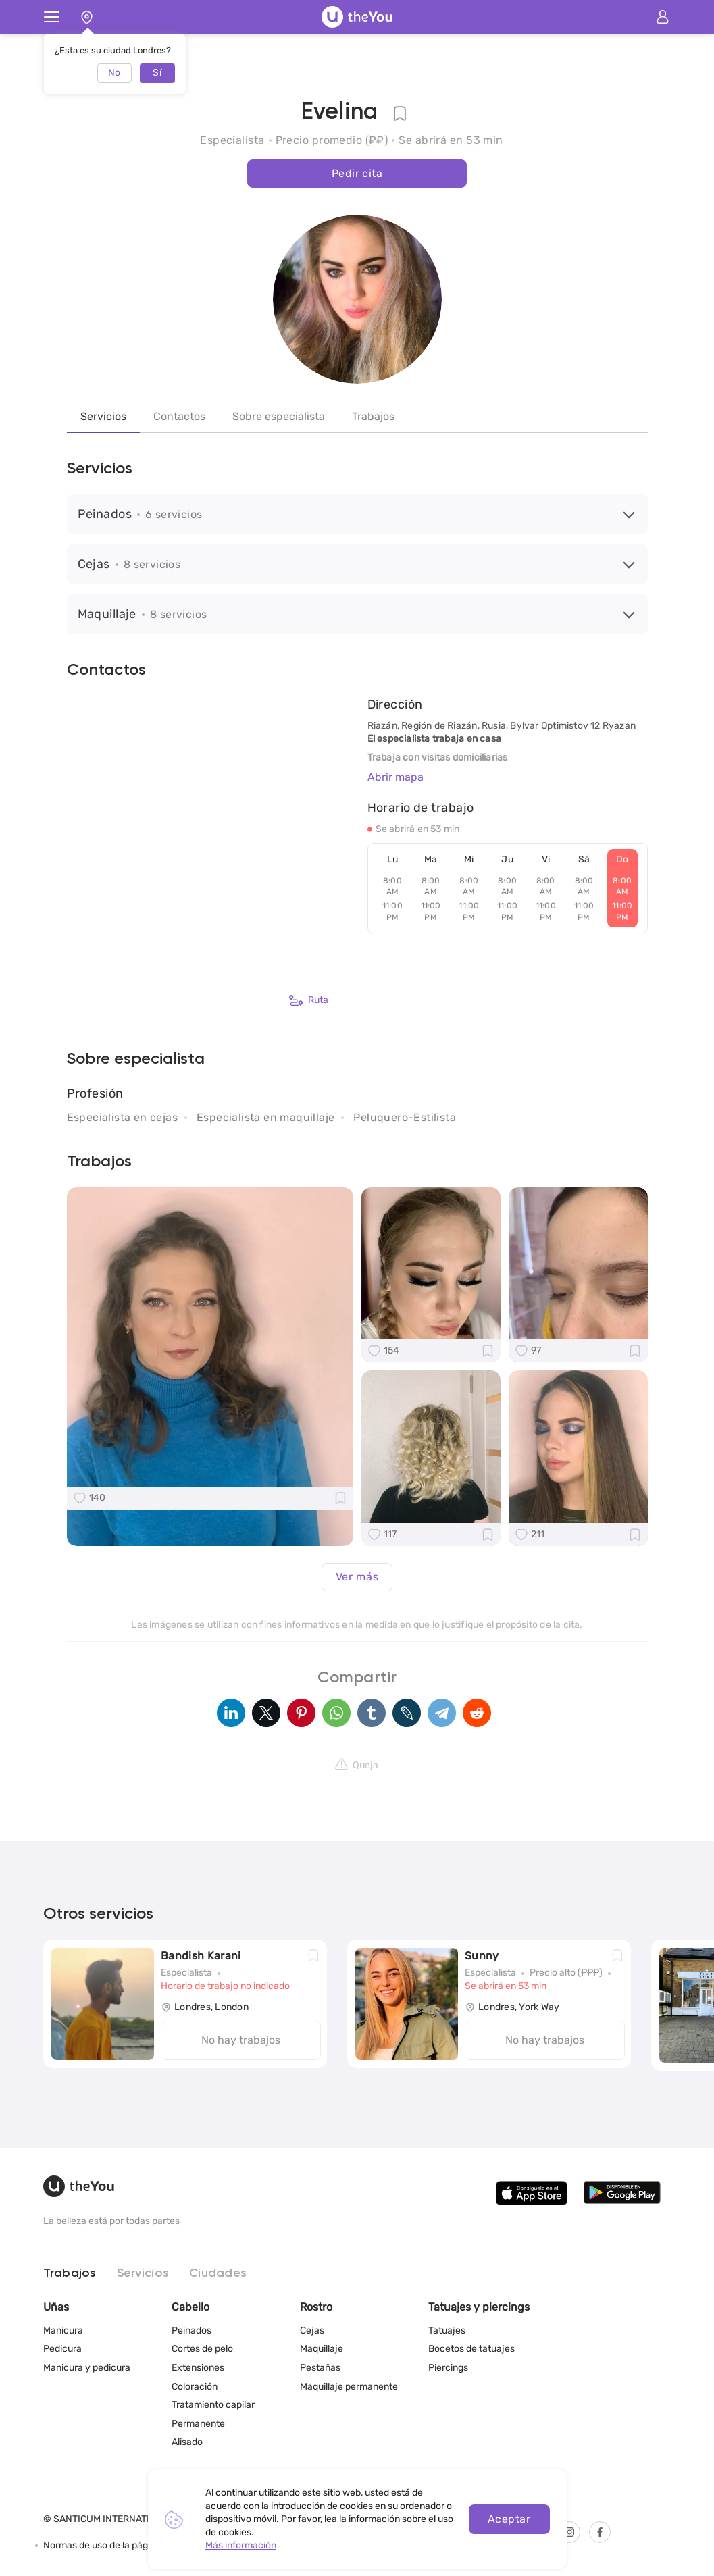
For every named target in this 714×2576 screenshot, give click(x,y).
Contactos (179, 416)
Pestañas (320, 2367)
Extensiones (198, 2367)
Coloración (195, 2386)
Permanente (198, 2423)
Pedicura (62, 2348)
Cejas (312, 2330)
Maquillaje (321, 2348)
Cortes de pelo (202, 2348)
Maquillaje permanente (349, 2386)
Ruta (308, 1000)
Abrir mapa (395, 777)
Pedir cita (357, 173)
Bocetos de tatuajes (471, 2348)
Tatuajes (446, 2330)
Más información (240, 2545)
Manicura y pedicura (86, 2367)
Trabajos (373, 416)
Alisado (187, 2442)
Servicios (103, 416)
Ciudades (218, 2273)
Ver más (357, 1576)
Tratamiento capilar (213, 2405)
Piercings (448, 2367)
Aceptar (509, 2519)
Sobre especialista (278, 416)
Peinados (191, 2330)
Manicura (63, 2330)
